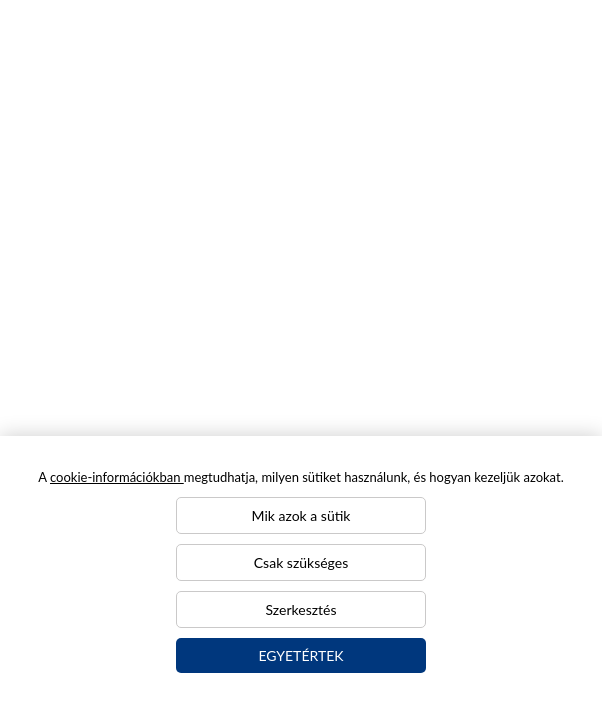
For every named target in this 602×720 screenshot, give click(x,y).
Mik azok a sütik (301, 515)
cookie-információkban (117, 477)
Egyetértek (300, 655)
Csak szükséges (301, 562)
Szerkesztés (301, 609)
